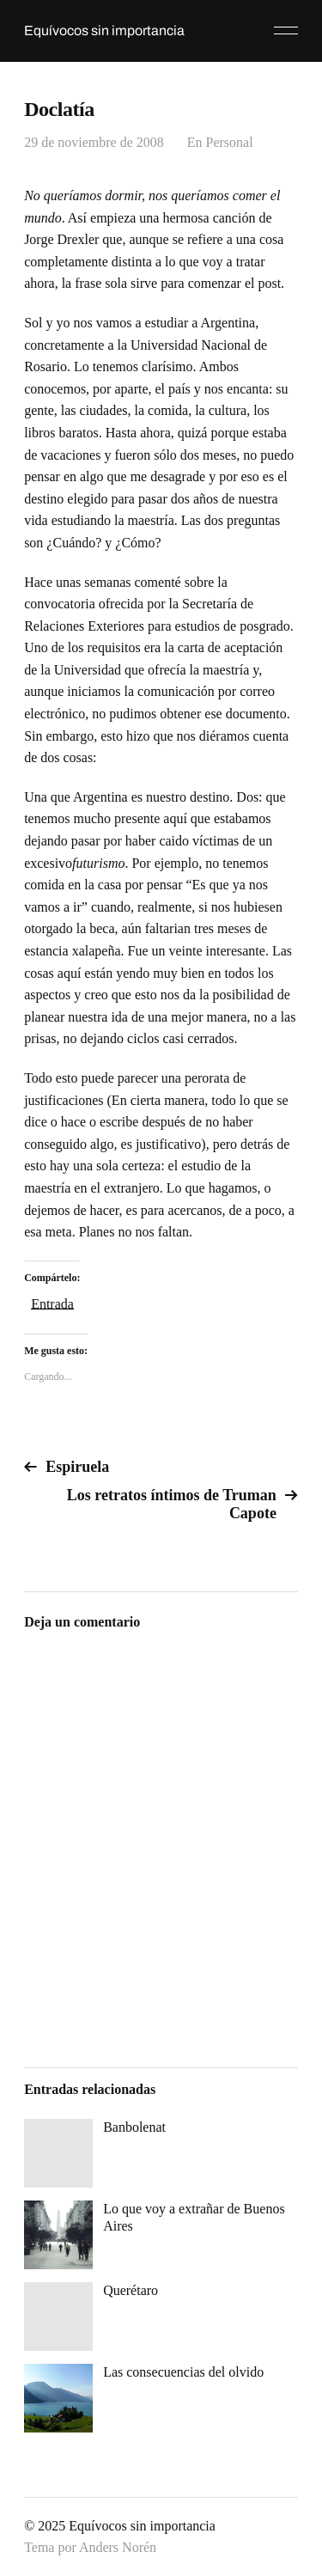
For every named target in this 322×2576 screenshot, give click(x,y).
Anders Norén (117, 2547)
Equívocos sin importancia (104, 30)
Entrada (52, 1303)
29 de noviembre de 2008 (94, 142)
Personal (229, 142)
